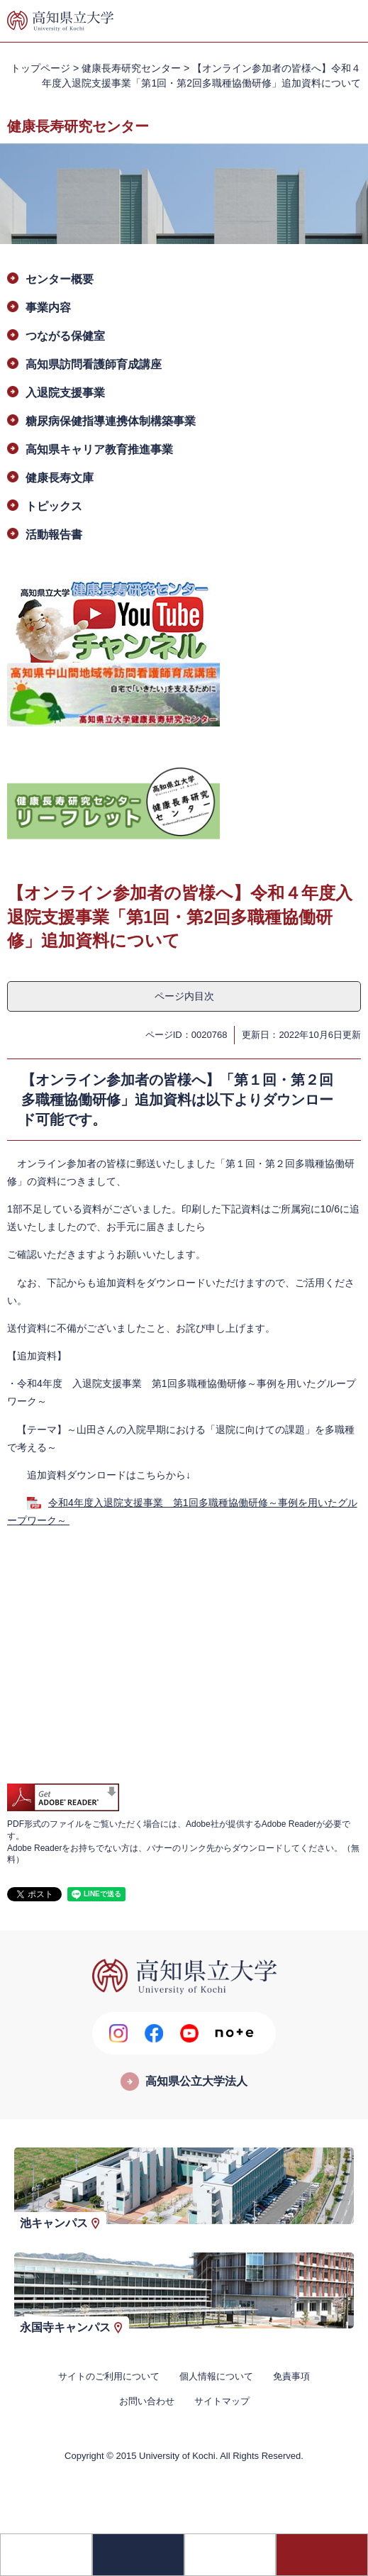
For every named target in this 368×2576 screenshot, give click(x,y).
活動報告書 (54, 535)
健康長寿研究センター (131, 68)
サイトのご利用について (109, 2376)
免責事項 (291, 2376)
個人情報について (216, 2376)
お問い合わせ (146, 2401)
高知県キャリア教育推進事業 (99, 449)
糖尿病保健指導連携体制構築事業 (111, 421)
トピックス (54, 506)
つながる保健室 (65, 336)
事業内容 (48, 308)
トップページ (40, 68)
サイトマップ (222, 2401)
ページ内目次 (184, 996)
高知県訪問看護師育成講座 (94, 364)
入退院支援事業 (65, 393)
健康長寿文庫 (60, 478)
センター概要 (60, 279)
